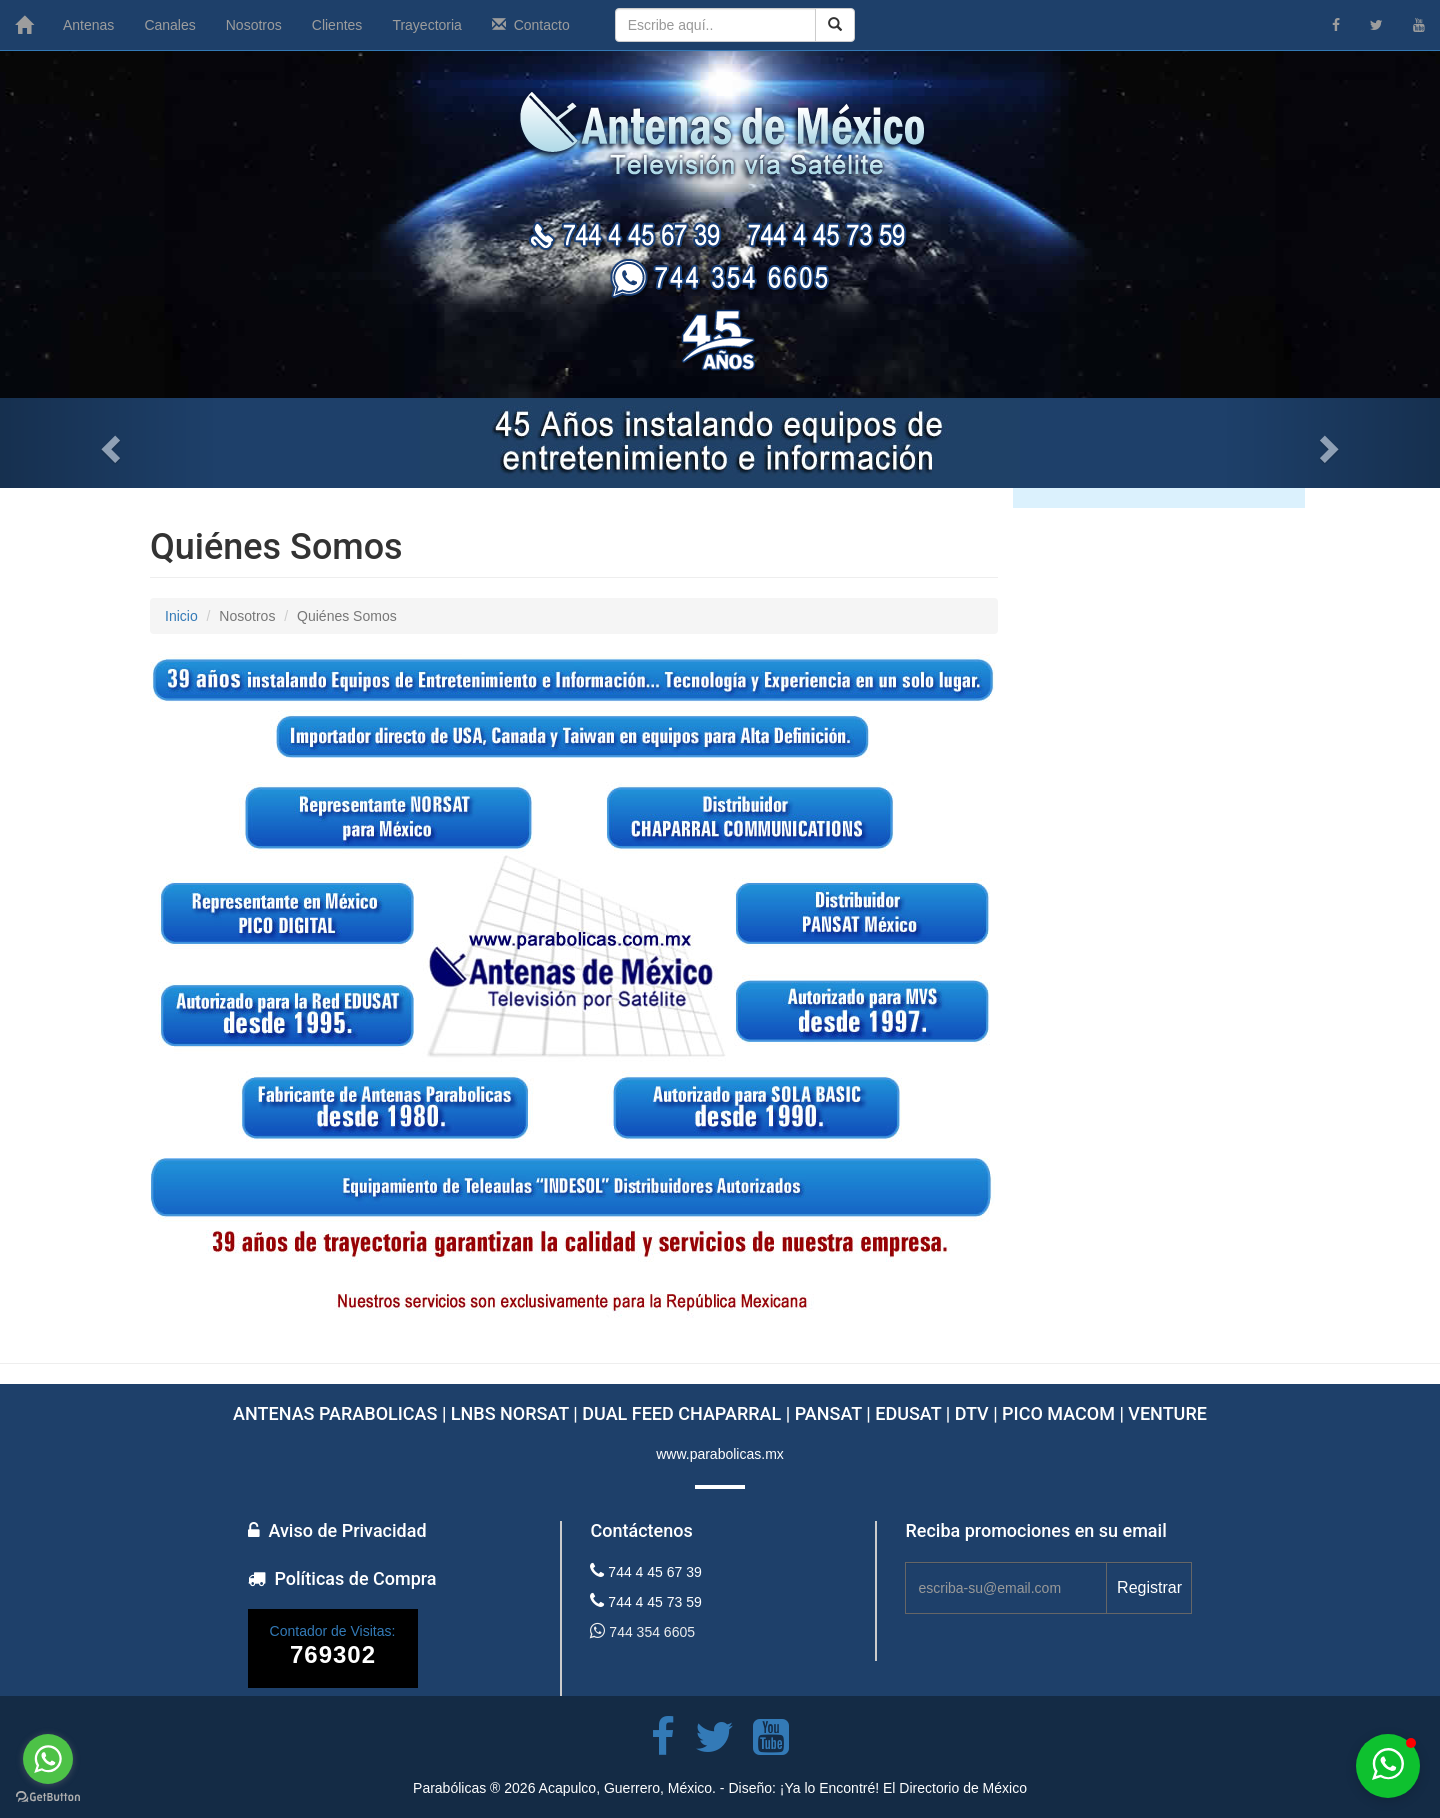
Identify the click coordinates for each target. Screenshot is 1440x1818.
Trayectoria (427, 25)
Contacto (531, 25)
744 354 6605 (642, 1631)
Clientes (337, 25)
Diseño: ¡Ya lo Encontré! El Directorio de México (877, 1788)
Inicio (181, 616)
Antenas (88, 25)
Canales (169, 25)
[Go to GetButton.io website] (48, 1797)
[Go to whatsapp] (48, 1759)
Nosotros (254, 25)
